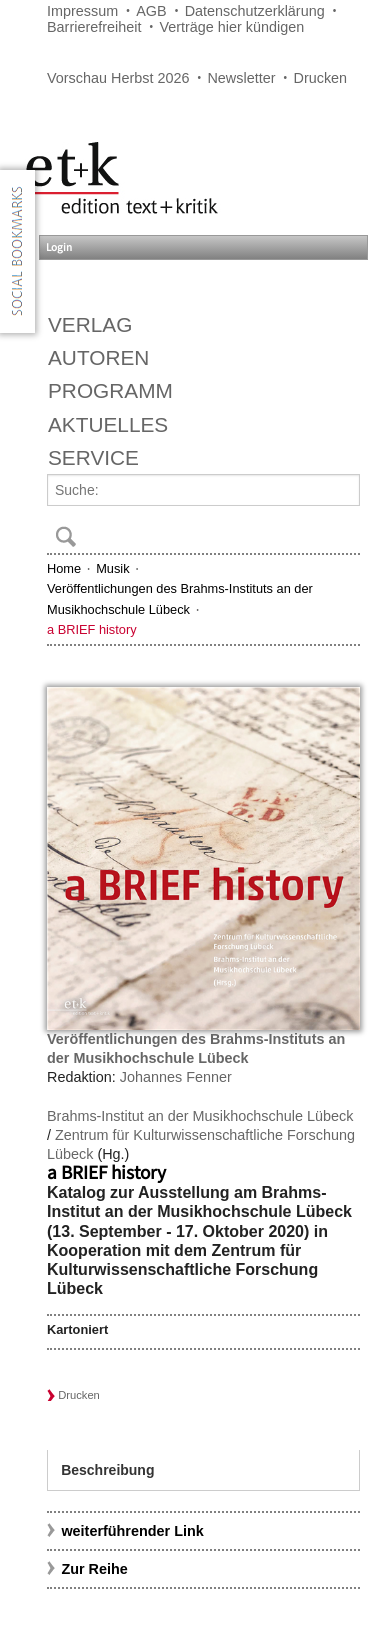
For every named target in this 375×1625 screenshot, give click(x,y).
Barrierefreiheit (94, 27)
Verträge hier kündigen (231, 27)
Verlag (90, 324)
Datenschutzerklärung (255, 11)
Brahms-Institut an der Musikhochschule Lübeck (200, 1116)
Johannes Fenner (176, 1077)
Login (59, 247)
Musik (112, 568)
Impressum (82, 11)
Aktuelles (108, 424)
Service (93, 457)
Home (64, 568)
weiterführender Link (132, 1531)
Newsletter (241, 78)
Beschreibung (107, 1470)
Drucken (321, 78)
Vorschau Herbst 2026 (118, 78)
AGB (151, 11)
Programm (110, 390)
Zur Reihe (94, 1569)
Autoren (98, 357)
